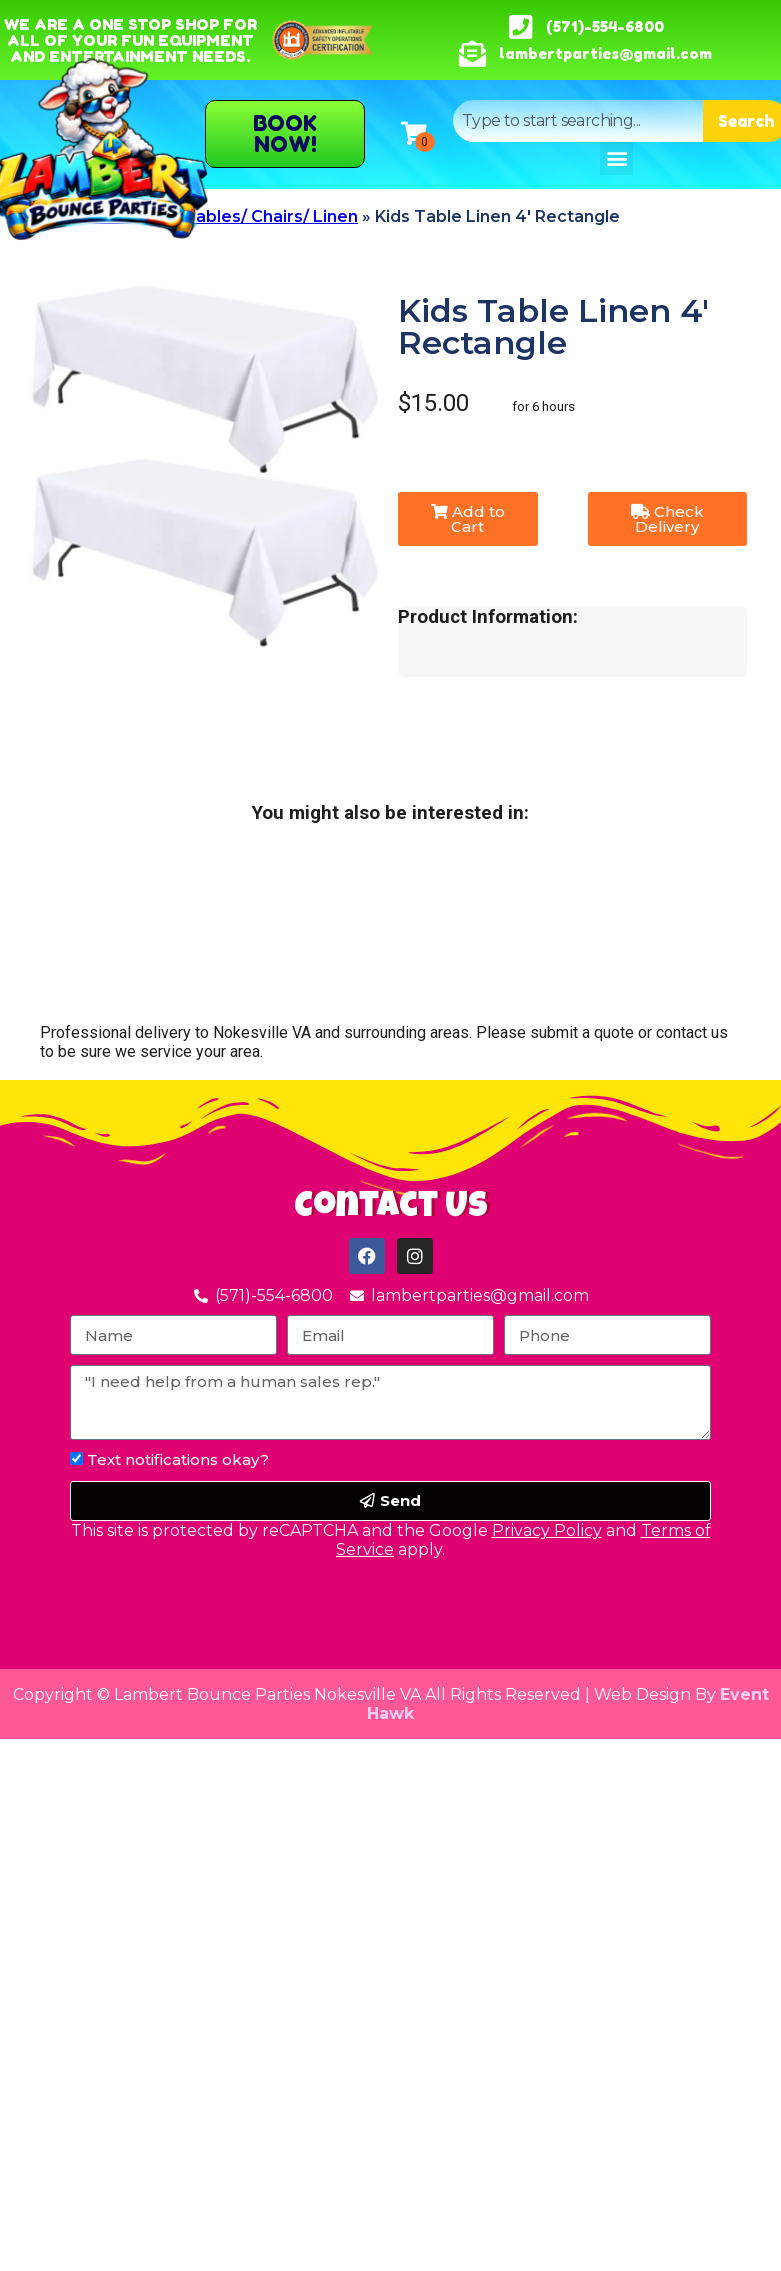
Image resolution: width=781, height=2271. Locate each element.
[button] (616, 158)
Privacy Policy (547, 1530)
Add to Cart (468, 519)
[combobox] (578, 121)
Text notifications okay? (178, 1459)
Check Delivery (667, 519)
